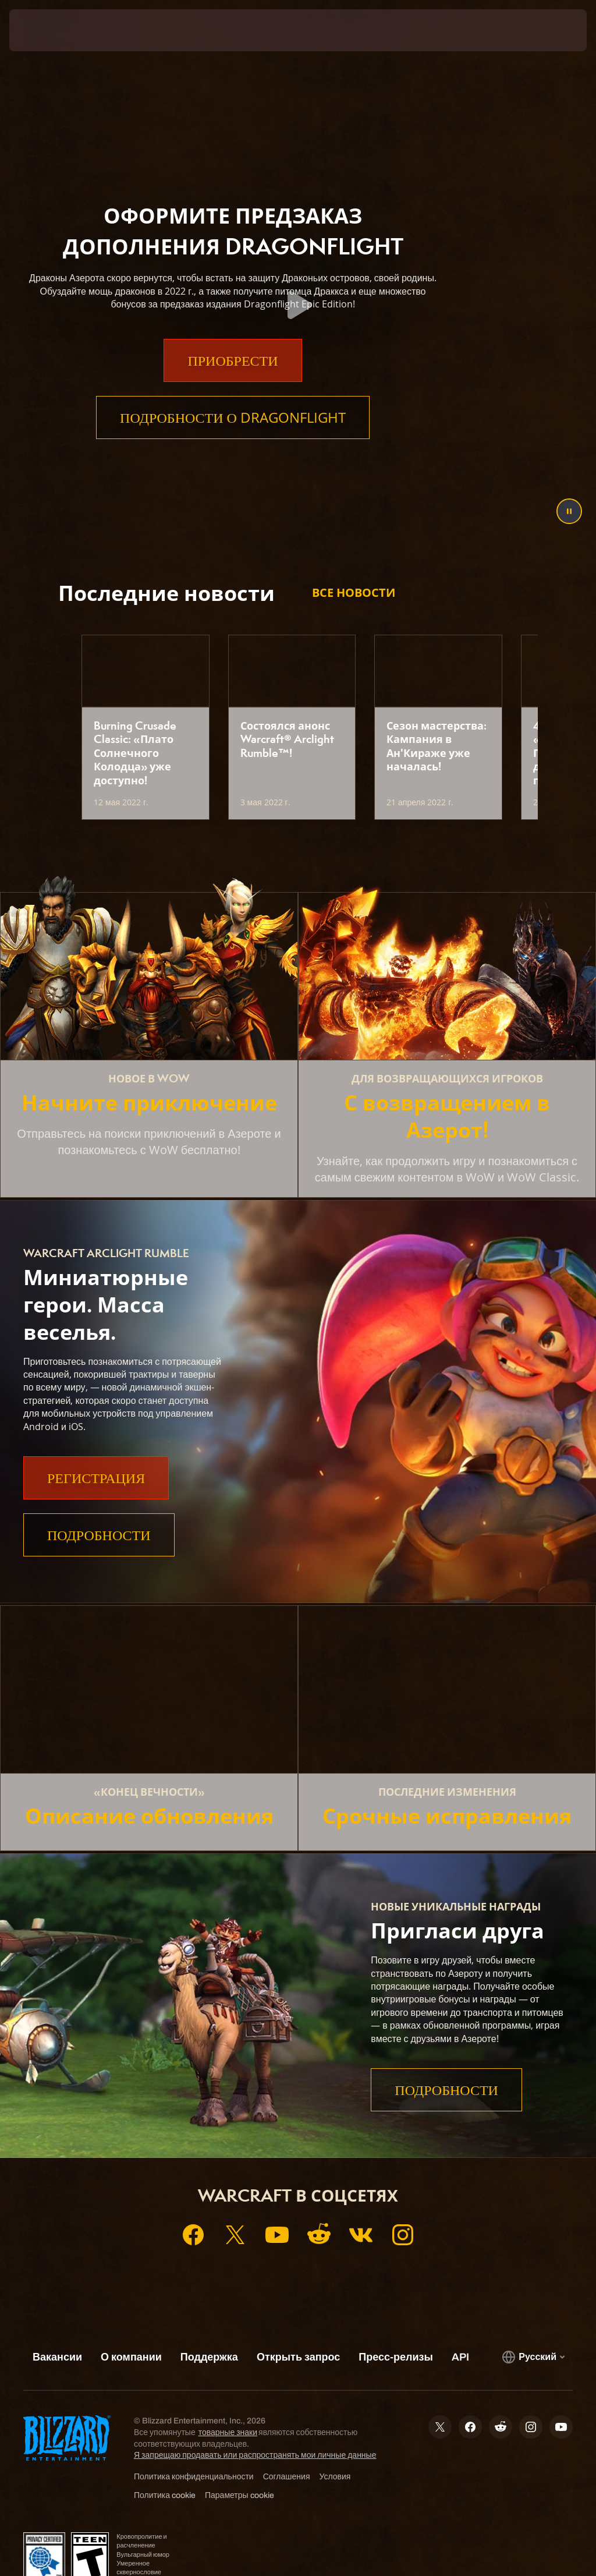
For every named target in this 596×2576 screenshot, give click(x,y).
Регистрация (96, 1478)
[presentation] (44, 30)
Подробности (99, 1535)
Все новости (353, 592)
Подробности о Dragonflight (233, 440)
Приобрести (232, 383)
